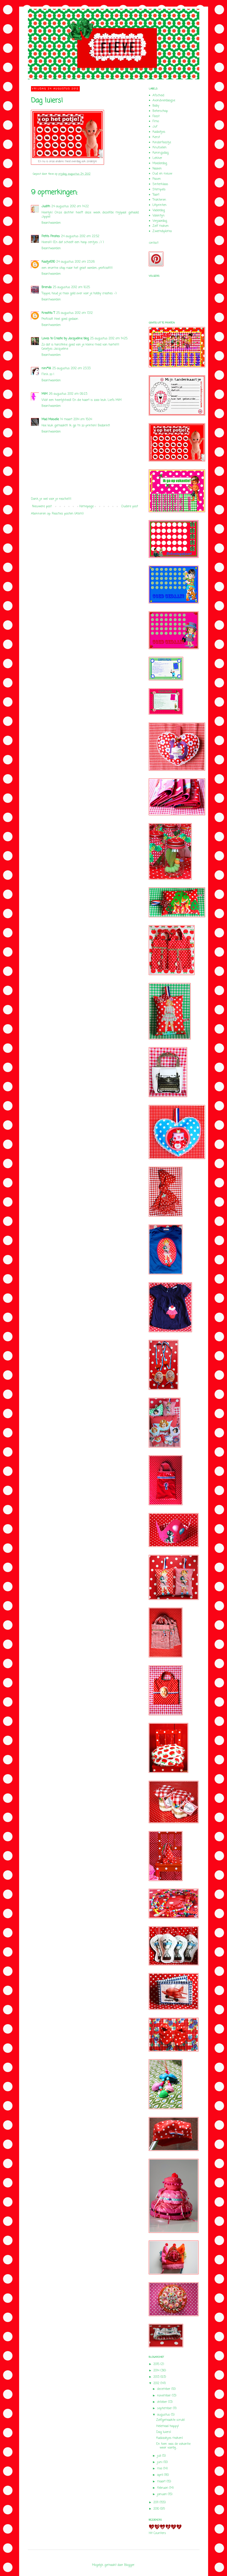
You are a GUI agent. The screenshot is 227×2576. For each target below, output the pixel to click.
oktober (162, 2402)
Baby (156, 106)
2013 (156, 2377)
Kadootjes (159, 132)
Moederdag (160, 163)
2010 (156, 2509)
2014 (156, 2370)
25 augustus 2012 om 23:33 (71, 368)
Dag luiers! (163, 2432)
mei (160, 2468)
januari (162, 2494)
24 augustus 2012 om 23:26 (75, 262)
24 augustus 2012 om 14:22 (70, 206)
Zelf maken (161, 226)
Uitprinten (160, 205)
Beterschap (160, 111)
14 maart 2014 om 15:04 (76, 419)
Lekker (157, 158)
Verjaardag (160, 221)
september (165, 2408)
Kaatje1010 (48, 262)
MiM (44, 394)
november (164, 2395)
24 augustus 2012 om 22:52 (80, 236)
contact (153, 243)
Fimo (156, 121)
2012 (156, 2383)
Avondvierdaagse (164, 100)
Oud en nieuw (162, 173)
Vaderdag (159, 210)
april (160, 2475)
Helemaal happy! (167, 2426)
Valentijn (159, 215)
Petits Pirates (51, 236)
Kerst (156, 137)
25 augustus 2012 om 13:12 (74, 313)
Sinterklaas (160, 184)
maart (162, 2481)
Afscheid (158, 95)
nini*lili (46, 368)
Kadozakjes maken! (169, 2438)
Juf (155, 126)
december (164, 2389)
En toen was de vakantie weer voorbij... (173, 2446)
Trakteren (159, 200)
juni (160, 2462)
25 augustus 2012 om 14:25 (108, 338)
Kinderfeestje (162, 142)
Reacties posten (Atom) (68, 513)
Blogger (129, 2565)
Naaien (157, 168)
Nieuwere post (42, 506)
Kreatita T (48, 313)
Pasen (157, 179)
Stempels (159, 189)
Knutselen (160, 147)
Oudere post (129, 506)
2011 (156, 2502)
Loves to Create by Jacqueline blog (65, 338)
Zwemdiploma (162, 231)
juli (159, 2456)
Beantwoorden (51, 223)
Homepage (86, 506)
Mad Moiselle (50, 419)
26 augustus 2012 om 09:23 (68, 394)
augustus (164, 2414)
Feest (156, 116)
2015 (156, 2364)
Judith (46, 206)
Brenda (46, 287)
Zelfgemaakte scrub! (170, 2420)
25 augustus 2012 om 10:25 (71, 287)
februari (163, 2488)
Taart (156, 195)
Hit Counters (157, 2533)
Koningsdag (161, 153)
